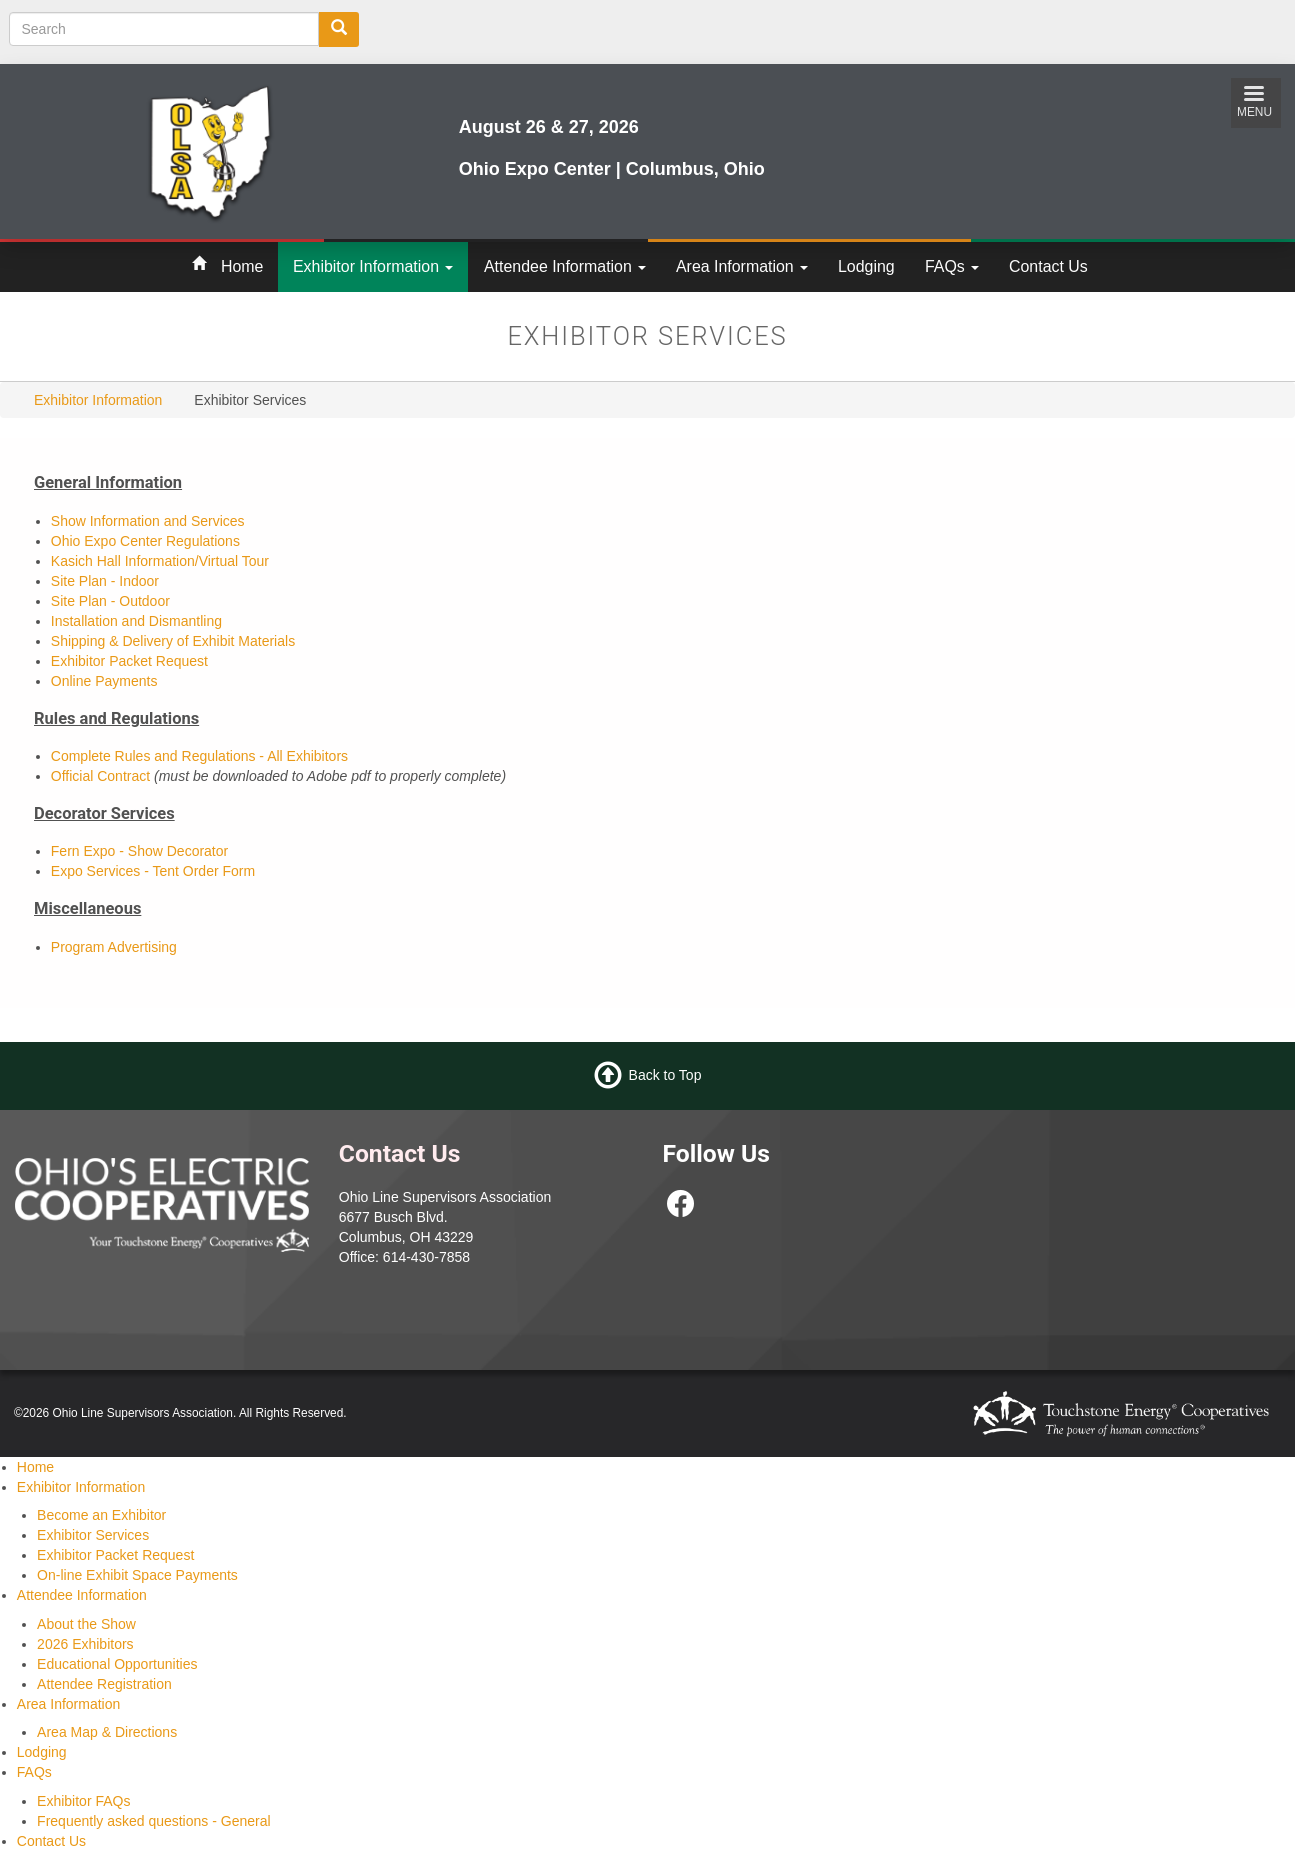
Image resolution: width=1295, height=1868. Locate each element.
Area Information (742, 266)
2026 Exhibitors (85, 1644)
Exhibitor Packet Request (129, 661)
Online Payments (104, 681)
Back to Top (665, 1074)
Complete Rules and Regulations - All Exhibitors (199, 756)
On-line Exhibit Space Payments (137, 1575)
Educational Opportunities (117, 1664)
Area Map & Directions (107, 1732)
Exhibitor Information (373, 266)
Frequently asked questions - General (153, 1821)
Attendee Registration (104, 1684)
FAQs (952, 266)
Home (242, 266)
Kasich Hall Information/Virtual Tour (160, 561)
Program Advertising (114, 947)
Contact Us (1048, 266)
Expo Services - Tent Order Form (153, 871)
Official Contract (102, 776)
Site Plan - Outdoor (110, 601)
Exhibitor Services (93, 1535)
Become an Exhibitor (101, 1515)
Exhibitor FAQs (83, 1801)
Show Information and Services (148, 521)
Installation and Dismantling (136, 621)
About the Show (86, 1624)
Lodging (866, 266)
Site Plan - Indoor (105, 581)
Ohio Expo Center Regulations (145, 541)
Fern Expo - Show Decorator (139, 851)
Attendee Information (565, 266)
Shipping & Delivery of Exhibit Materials (173, 641)
